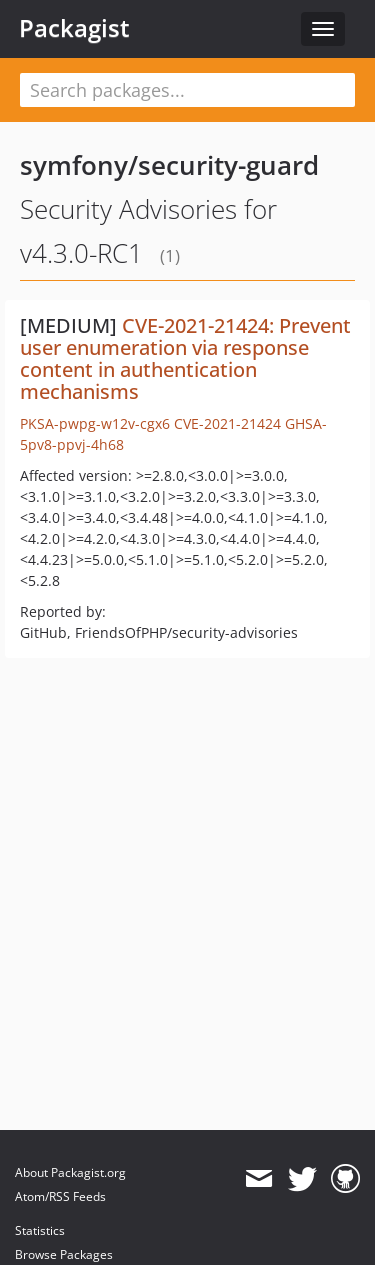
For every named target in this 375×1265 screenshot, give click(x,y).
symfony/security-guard (169, 165)
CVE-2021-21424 (227, 423)
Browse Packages (64, 1254)
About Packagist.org (70, 1172)
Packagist (74, 28)
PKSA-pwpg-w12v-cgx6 (95, 423)
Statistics (40, 1230)
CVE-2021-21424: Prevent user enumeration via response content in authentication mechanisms (185, 358)
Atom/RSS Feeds (60, 1196)
